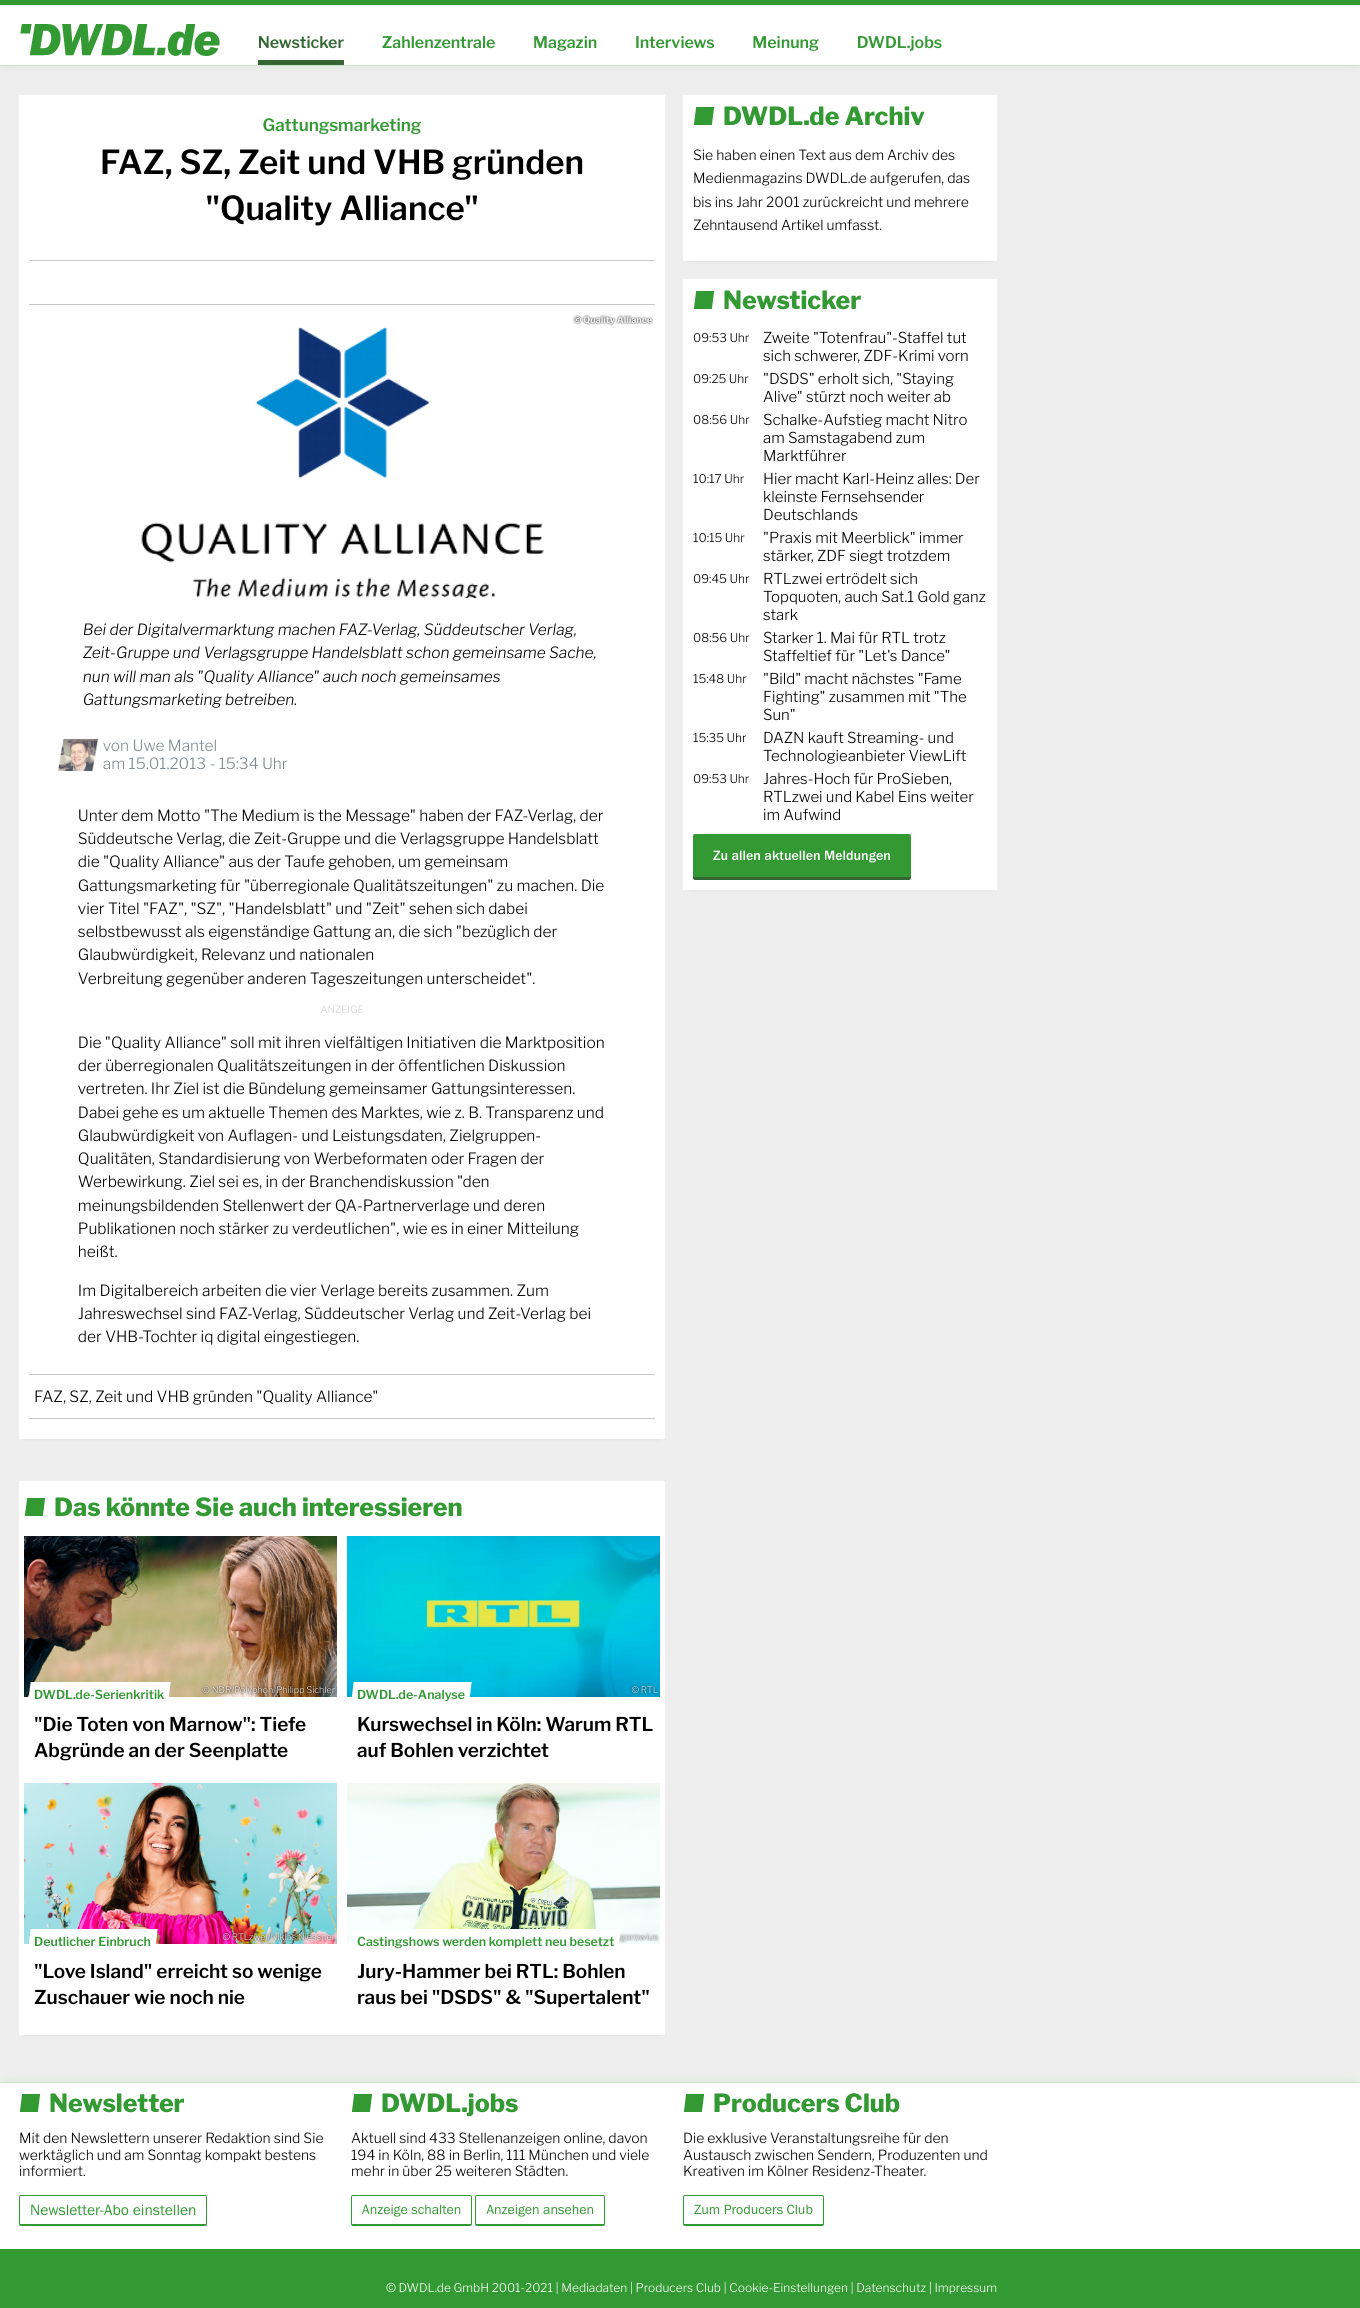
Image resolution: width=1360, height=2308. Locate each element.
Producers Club (678, 2287)
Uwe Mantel (174, 745)
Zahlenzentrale (439, 42)
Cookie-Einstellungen (788, 2287)
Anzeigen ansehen (540, 2210)
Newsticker (301, 42)
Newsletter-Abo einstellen (113, 2209)
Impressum (965, 2287)
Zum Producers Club (753, 2210)
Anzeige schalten (411, 2210)
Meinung (785, 42)
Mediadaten (594, 2287)
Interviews (675, 42)
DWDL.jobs (900, 42)
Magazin (565, 42)
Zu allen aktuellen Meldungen (802, 855)
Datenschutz (891, 2287)
